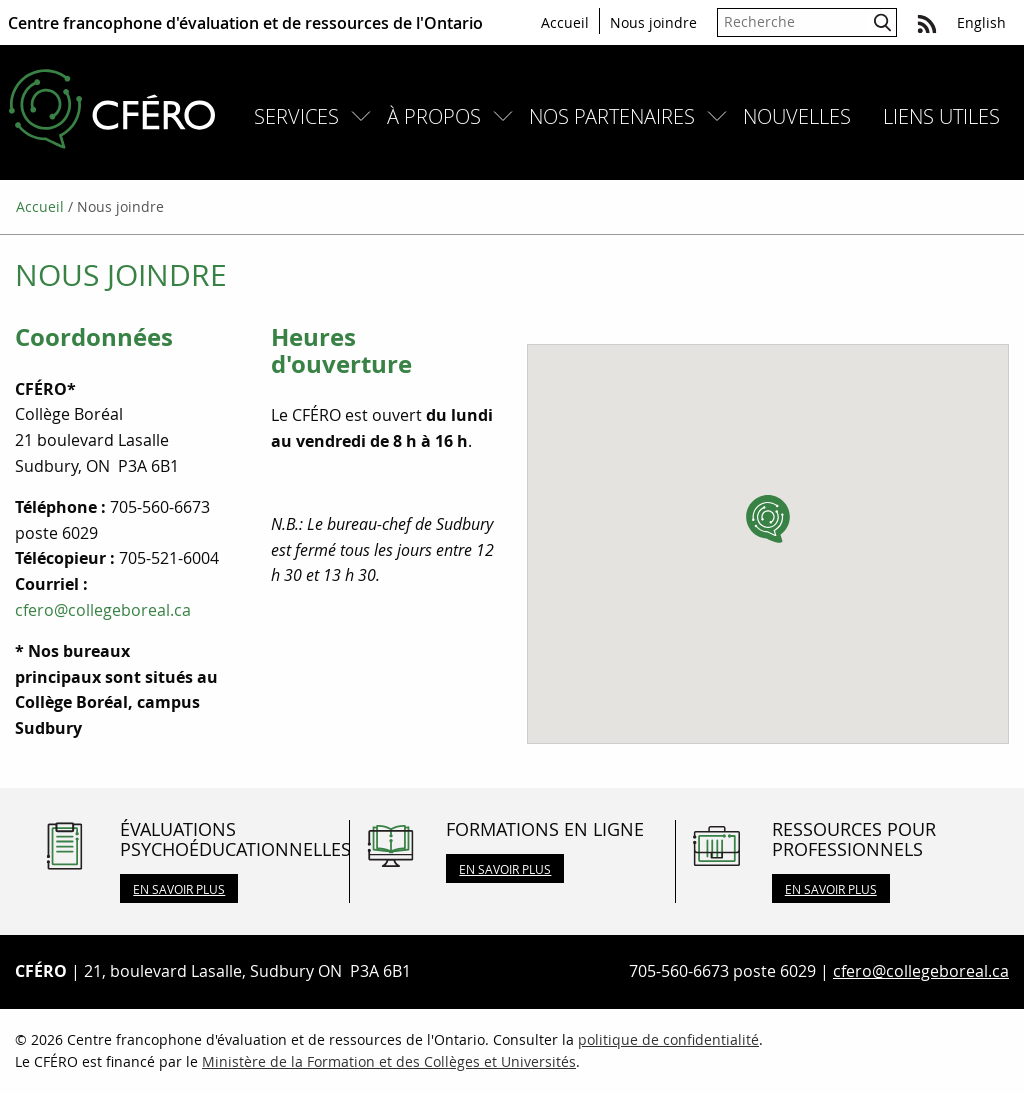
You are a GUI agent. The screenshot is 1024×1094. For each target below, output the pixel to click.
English (981, 22)
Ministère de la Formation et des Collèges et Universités (389, 1061)
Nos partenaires (612, 116)
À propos (434, 116)
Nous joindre (653, 22)
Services (296, 116)
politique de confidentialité (668, 1039)
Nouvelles (797, 116)
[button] (768, 519)
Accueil (565, 22)
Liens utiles (941, 116)
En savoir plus (179, 889)
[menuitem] (304, 116)
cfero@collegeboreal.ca (103, 610)
